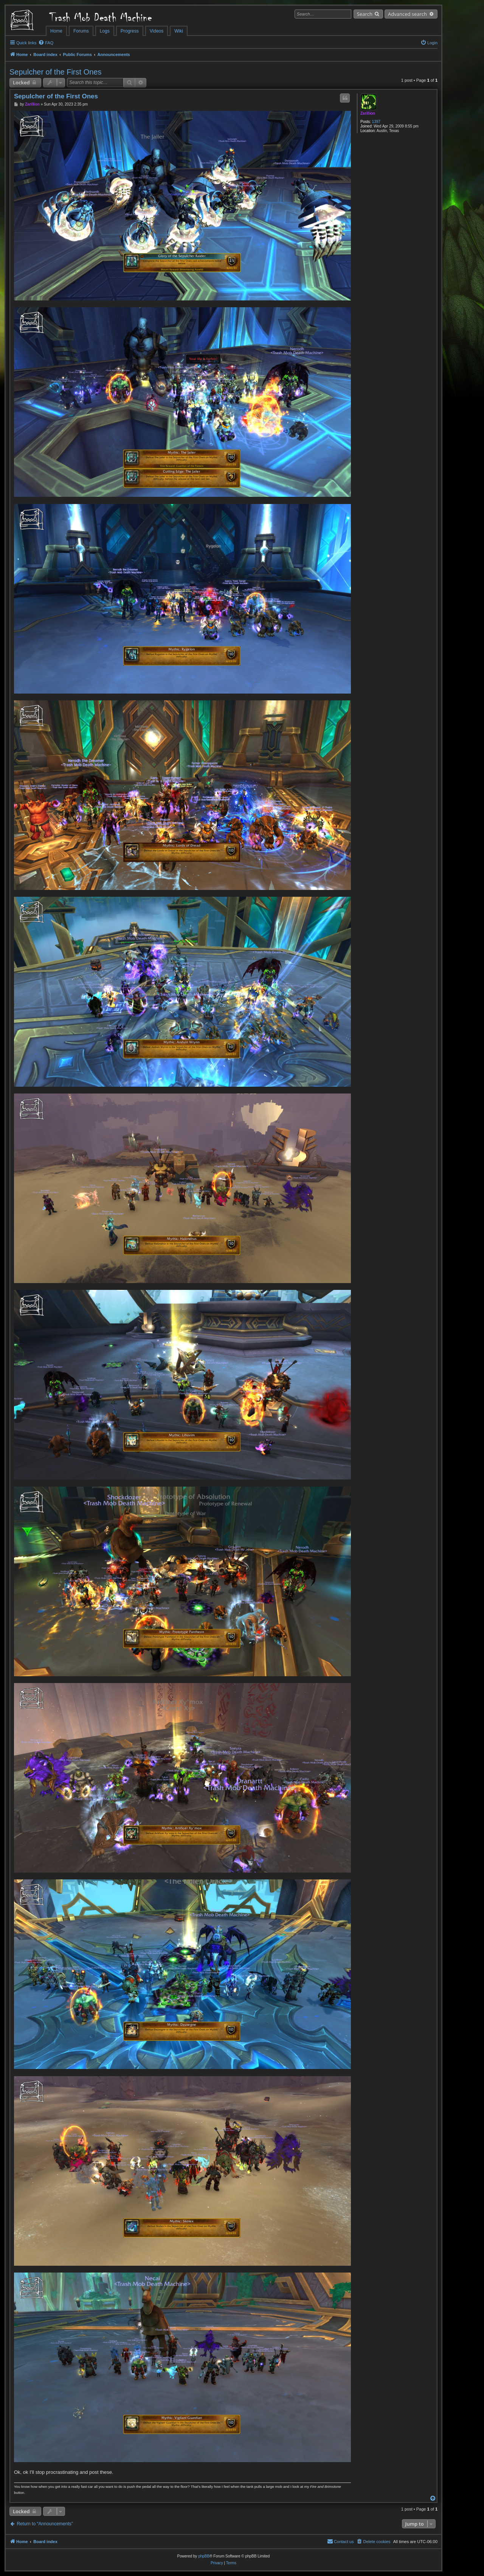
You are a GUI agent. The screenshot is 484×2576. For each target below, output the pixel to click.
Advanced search (407, 14)
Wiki (178, 31)
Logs (105, 31)
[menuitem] (45, 42)
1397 (376, 122)
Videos (156, 31)
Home (56, 31)
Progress (130, 31)
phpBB (203, 2556)
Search (364, 14)
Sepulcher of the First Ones (55, 72)
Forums (81, 31)
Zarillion (367, 113)
